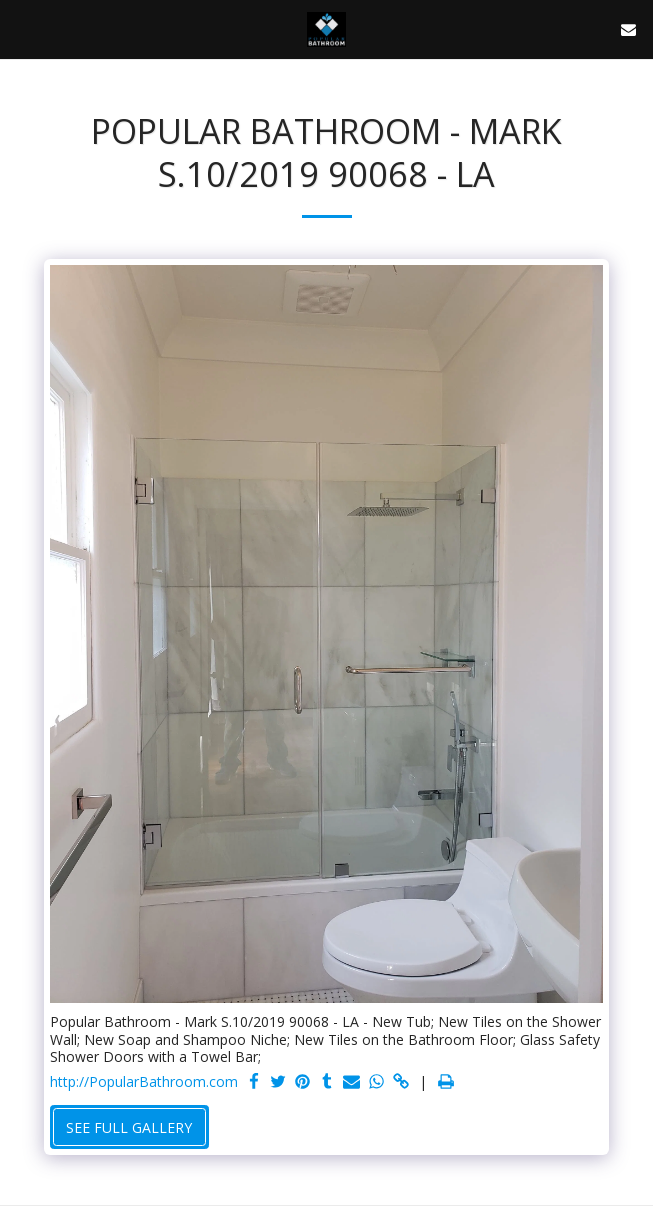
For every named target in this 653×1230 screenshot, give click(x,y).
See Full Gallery (129, 1127)
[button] (22, 28)
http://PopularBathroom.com (144, 1082)
